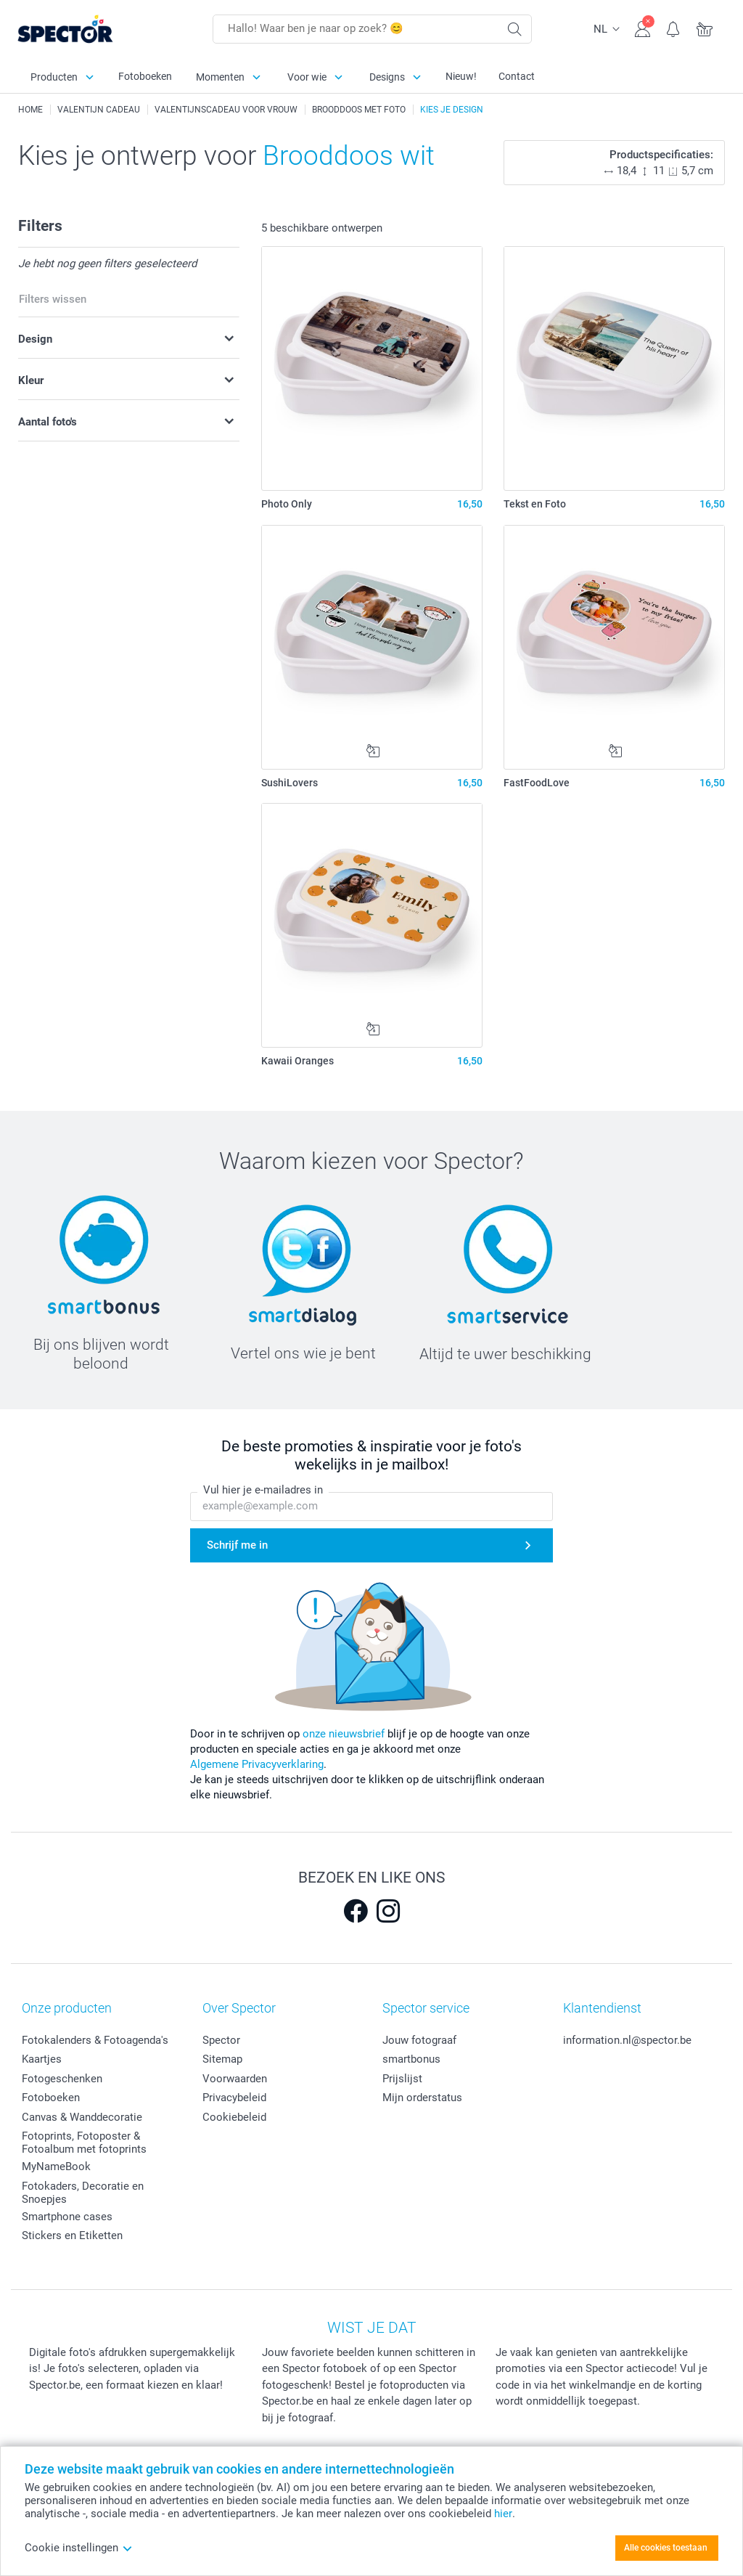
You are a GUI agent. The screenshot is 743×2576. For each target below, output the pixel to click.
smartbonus (411, 2059)
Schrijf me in (237, 1545)
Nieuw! (461, 76)
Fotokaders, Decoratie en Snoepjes (83, 2193)
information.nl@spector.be (627, 2040)
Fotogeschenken (62, 2078)
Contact (516, 76)
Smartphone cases (67, 2216)
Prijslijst (402, 2078)
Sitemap (222, 2059)
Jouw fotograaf (419, 2040)
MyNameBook (56, 2166)
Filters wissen (52, 299)
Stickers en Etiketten (72, 2235)
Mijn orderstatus (422, 2097)
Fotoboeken (145, 76)
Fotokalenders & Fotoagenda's (95, 2040)
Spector (221, 2040)
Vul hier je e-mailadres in (263, 1490)
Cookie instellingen (79, 2547)
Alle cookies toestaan (665, 2548)
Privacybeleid (234, 2097)
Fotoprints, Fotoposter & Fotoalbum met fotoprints (84, 2142)
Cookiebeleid (234, 2117)
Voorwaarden (234, 2078)
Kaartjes (42, 2059)
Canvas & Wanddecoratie (82, 2117)
